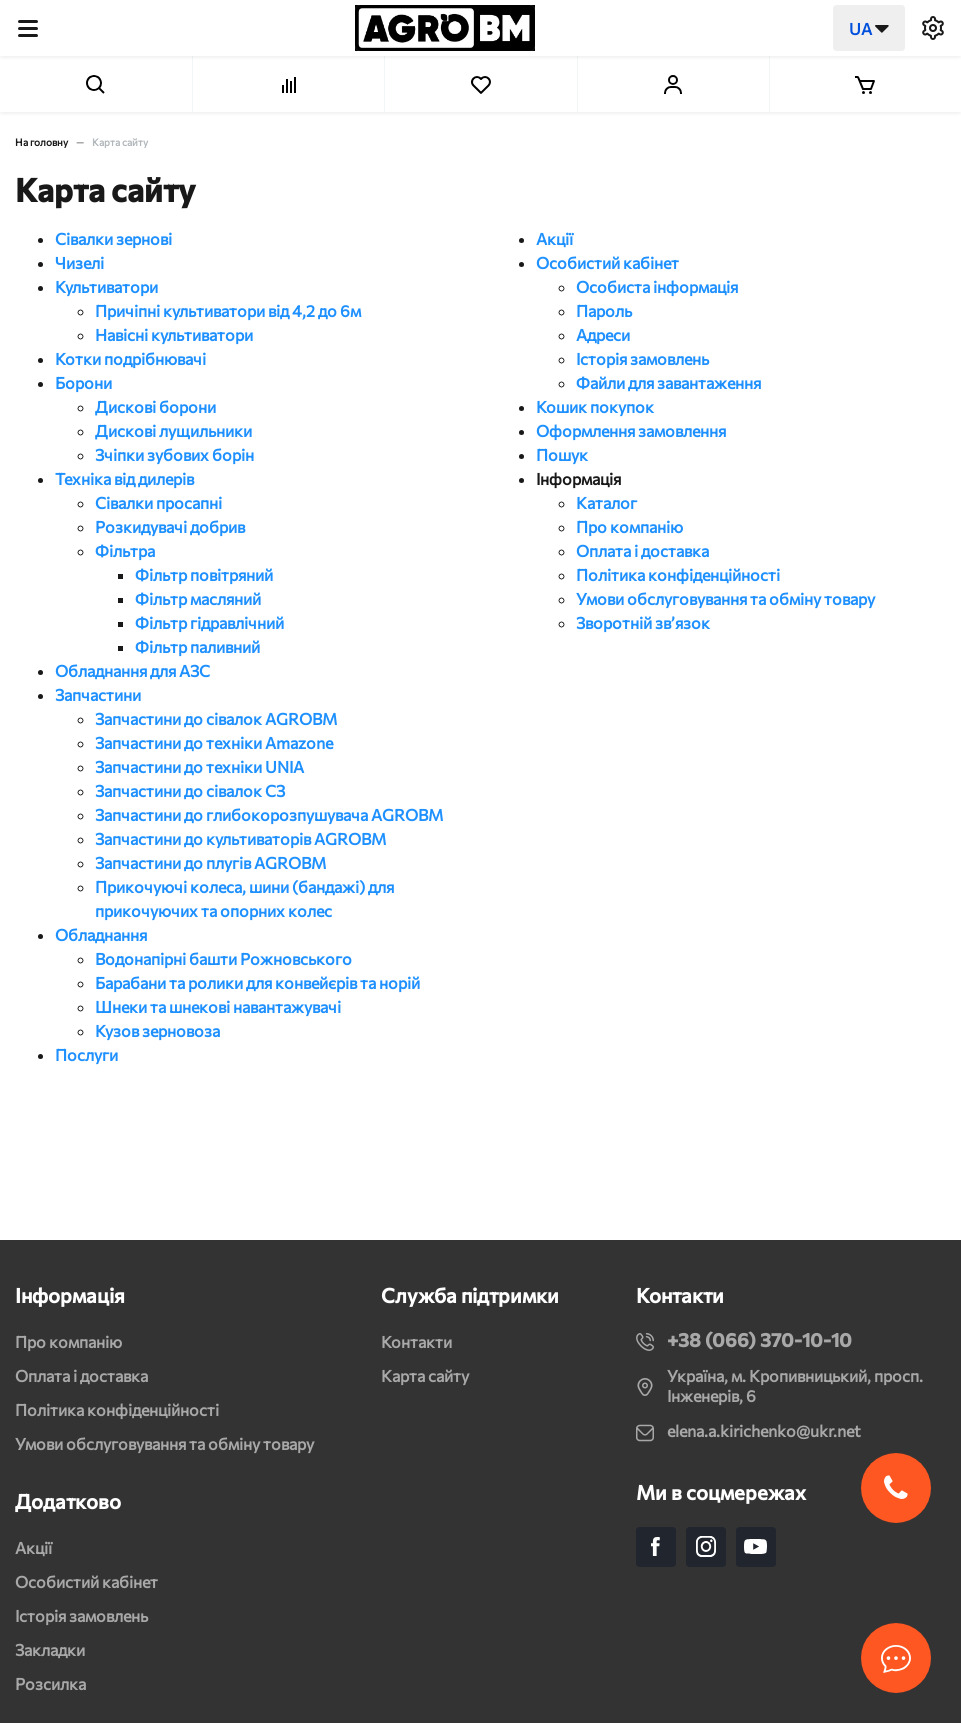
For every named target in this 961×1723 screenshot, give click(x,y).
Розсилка (50, 1683)
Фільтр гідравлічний (209, 622)
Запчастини (98, 694)
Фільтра (125, 550)
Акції (554, 238)
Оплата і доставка (642, 550)
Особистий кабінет (607, 262)
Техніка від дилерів (124, 478)
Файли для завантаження (668, 382)
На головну (41, 142)
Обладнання (101, 934)
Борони (83, 382)
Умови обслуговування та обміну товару (725, 598)
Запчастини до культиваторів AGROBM (240, 838)
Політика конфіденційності (678, 574)
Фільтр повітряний (204, 574)
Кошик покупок (595, 406)
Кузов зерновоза (157, 1030)
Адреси (603, 334)
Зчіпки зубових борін (174, 454)
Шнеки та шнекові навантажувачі (218, 1006)
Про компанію (629, 526)
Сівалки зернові (113, 238)
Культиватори (106, 286)
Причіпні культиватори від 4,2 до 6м (228, 310)
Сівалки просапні (158, 502)
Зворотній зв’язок (643, 622)
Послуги (86, 1054)
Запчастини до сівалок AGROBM (216, 718)
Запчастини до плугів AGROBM (210, 862)
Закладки (50, 1649)
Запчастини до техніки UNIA (199, 766)
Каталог (606, 502)
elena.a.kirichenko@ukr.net (764, 1430)
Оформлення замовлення (631, 430)
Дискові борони (155, 406)
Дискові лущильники (173, 430)
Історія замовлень (642, 358)
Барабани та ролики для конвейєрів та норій (257, 982)
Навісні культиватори (174, 334)
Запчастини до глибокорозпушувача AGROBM (269, 814)
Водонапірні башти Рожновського (223, 958)
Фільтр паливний (197, 646)
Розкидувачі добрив (170, 526)
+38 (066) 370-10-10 (759, 1339)
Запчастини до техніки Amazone (214, 742)
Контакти (416, 1341)
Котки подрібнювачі (130, 358)
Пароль (604, 310)
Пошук (562, 454)
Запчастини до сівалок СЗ (190, 790)
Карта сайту (425, 1375)
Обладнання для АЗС (132, 670)
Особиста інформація (657, 286)
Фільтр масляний (198, 598)
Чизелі (79, 262)
